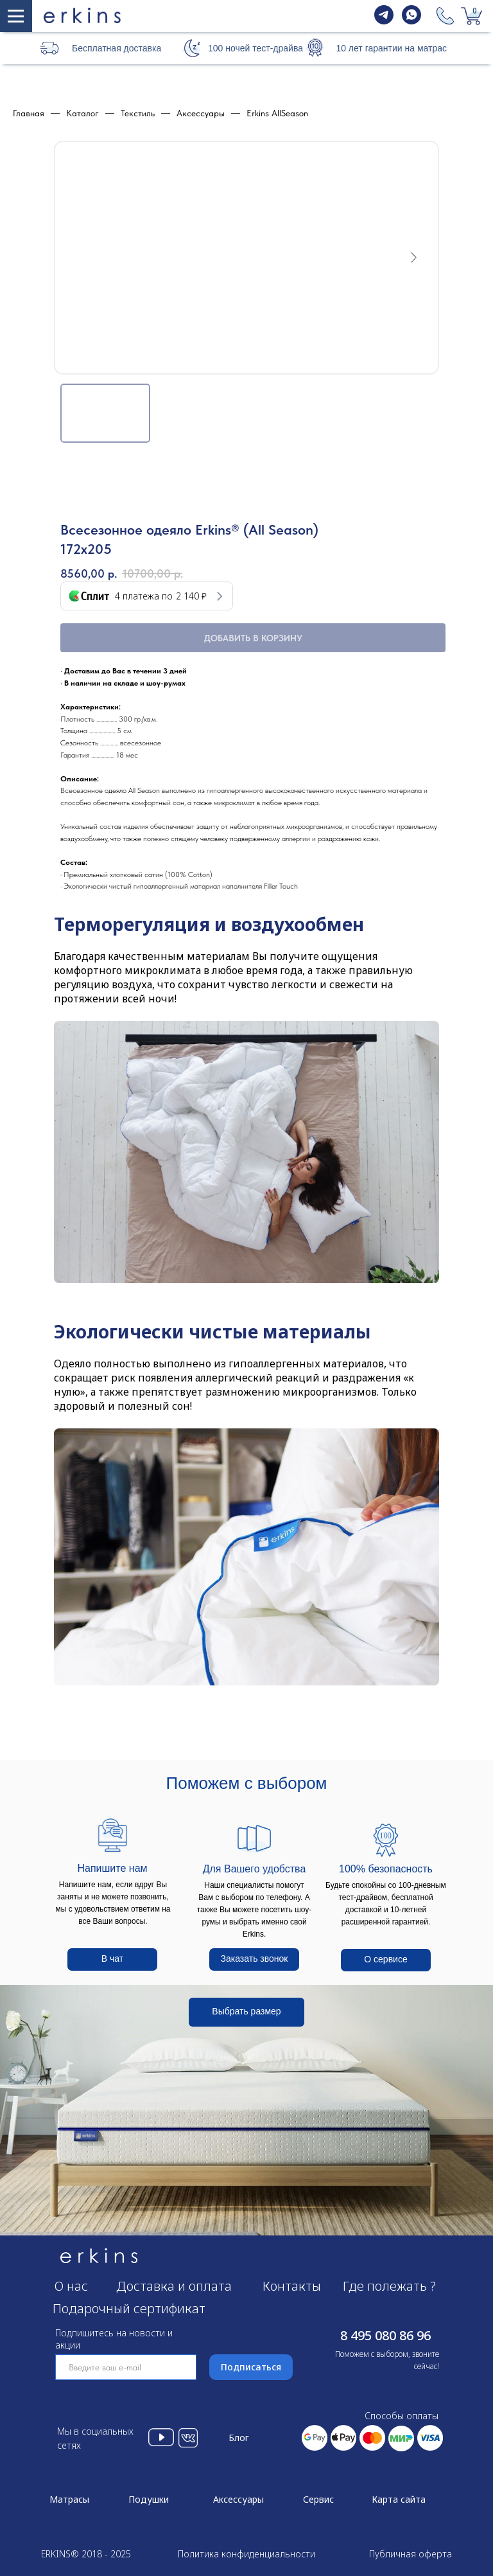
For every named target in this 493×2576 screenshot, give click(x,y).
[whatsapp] (411, 20)
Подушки (148, 2499)
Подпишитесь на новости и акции (114, 2339)
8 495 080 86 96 (385, 2335)
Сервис (318, 2499)
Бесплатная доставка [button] (116, 48)
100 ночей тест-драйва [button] (255, 48)
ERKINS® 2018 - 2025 (86, 2554)
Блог (239, 2437)
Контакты (292, 2286)
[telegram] (384, 20)
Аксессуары (238, 2499)
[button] (191, 48)
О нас (71, 2286)
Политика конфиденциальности (246, 2554)
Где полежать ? (389, 2286)
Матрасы (69, 2499)
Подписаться (251, 2367)
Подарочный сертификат (129, 2308)
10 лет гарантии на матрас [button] (391, 48)
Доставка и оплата (174, 2286)
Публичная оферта (410, 2554)
